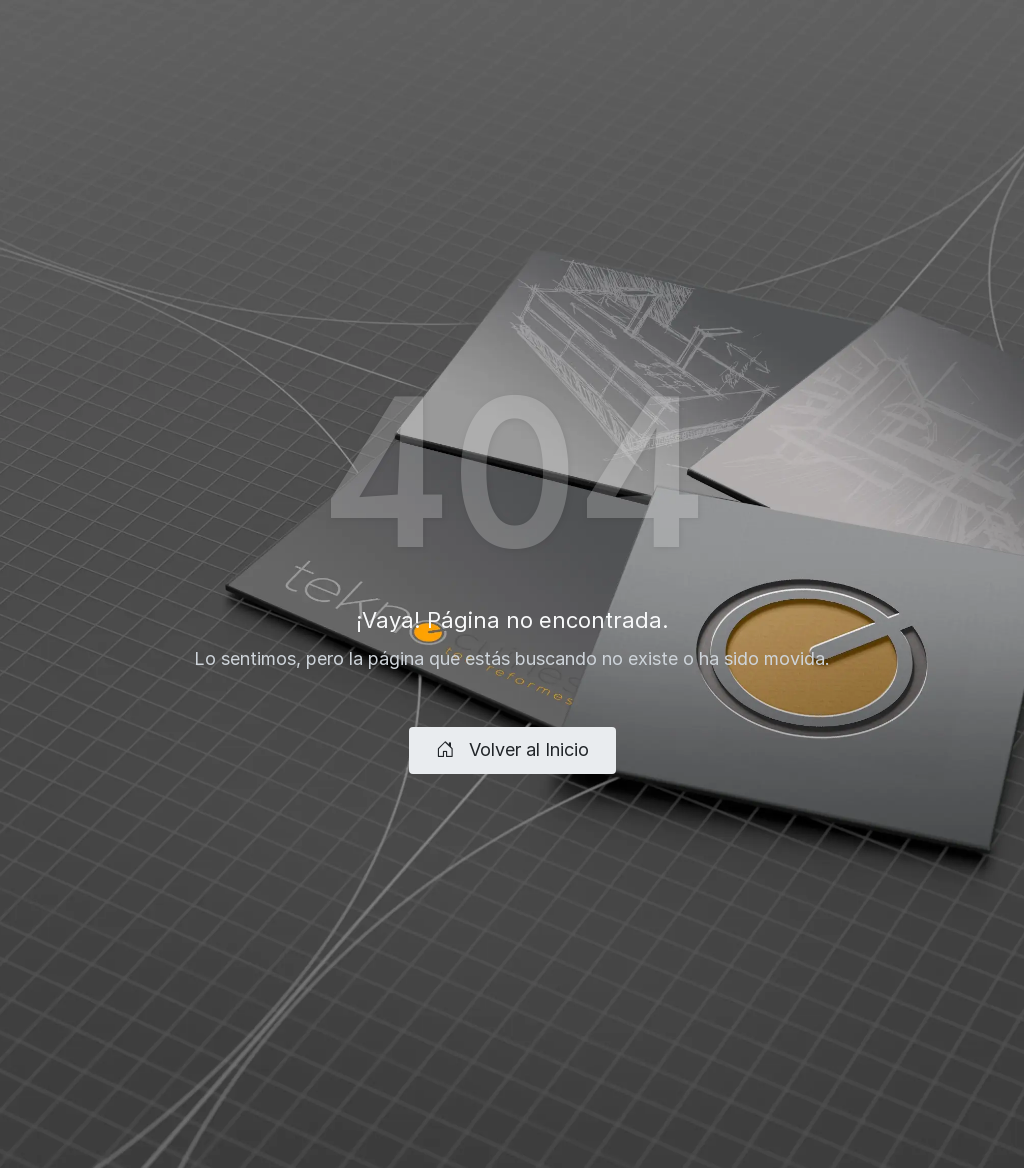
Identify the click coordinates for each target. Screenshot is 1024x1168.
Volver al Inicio (512, 749)
